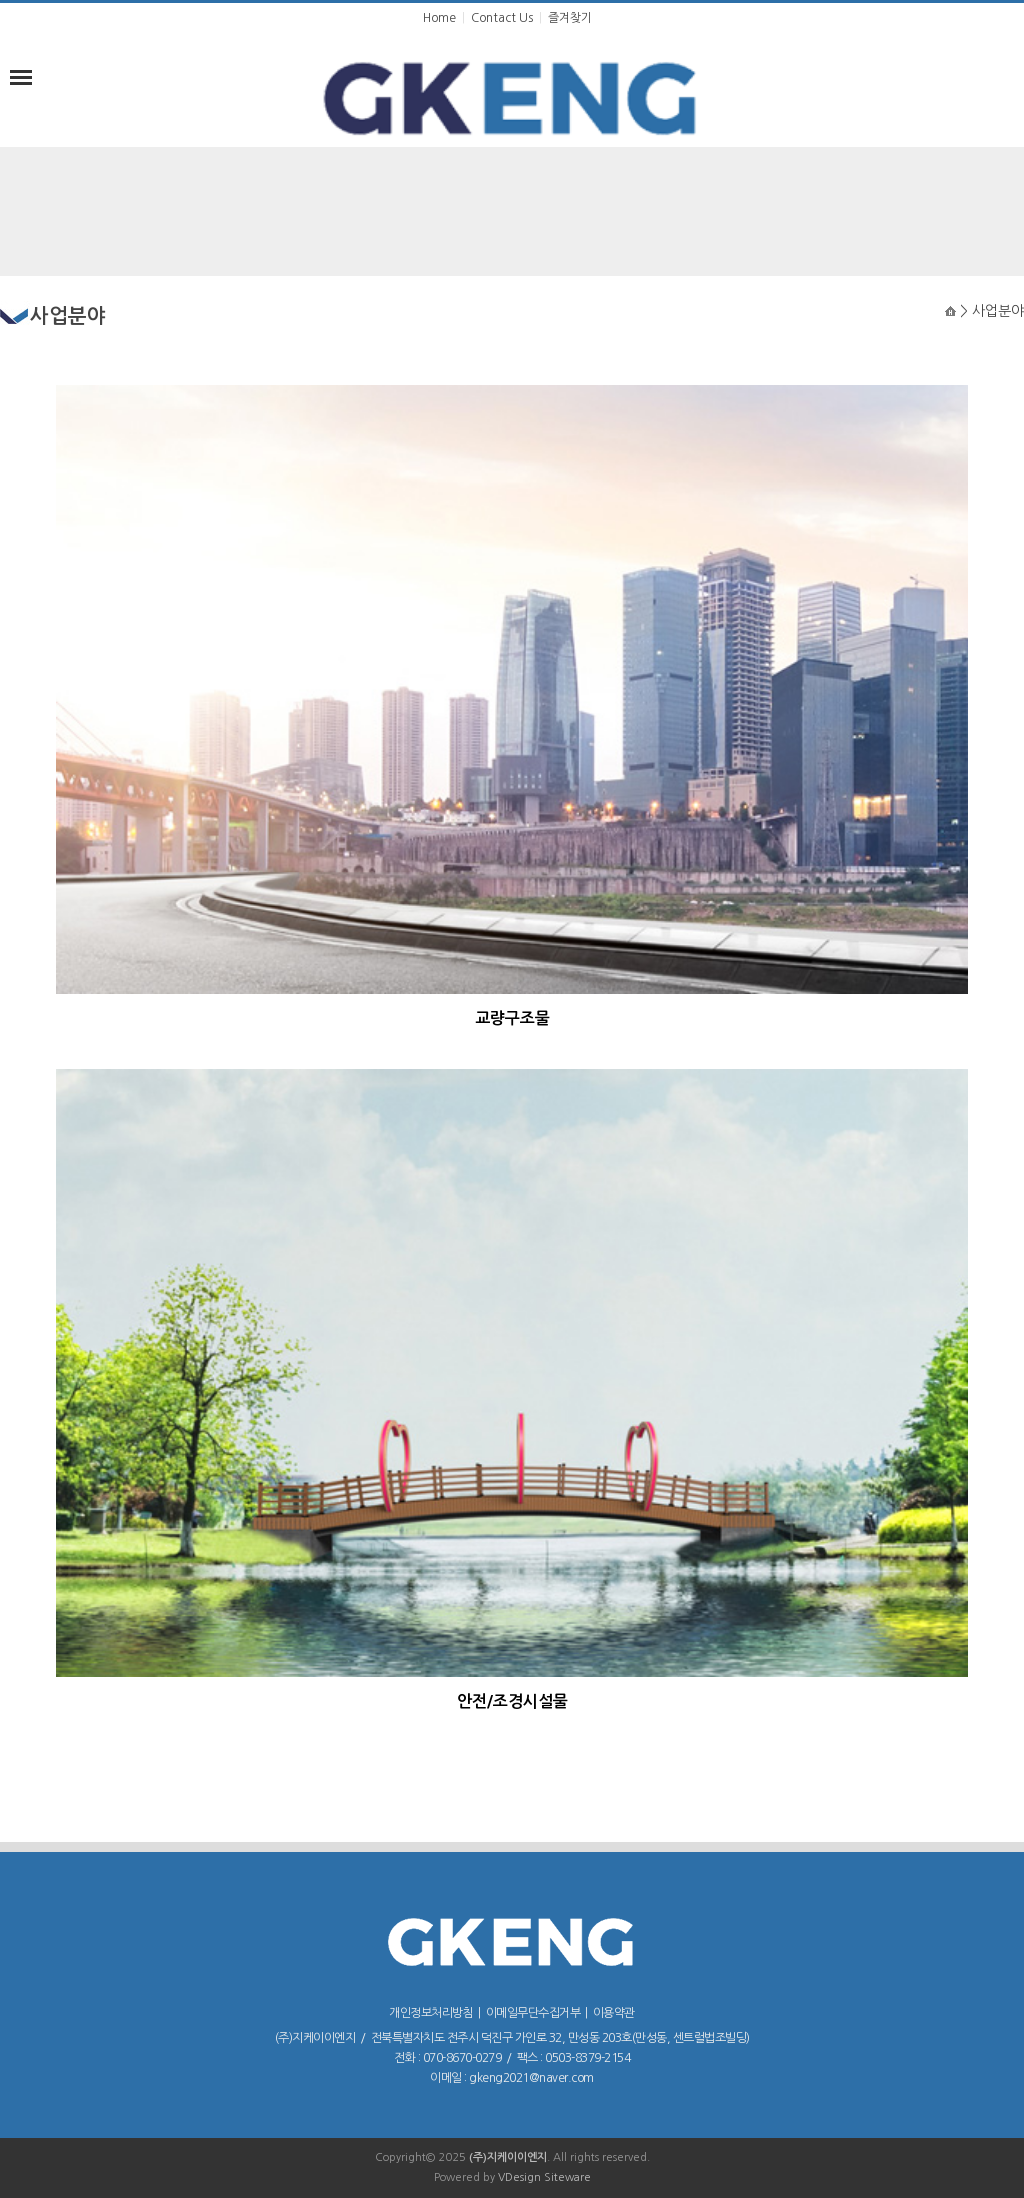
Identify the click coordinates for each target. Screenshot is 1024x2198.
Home (439, 18)
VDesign (519, 2177)
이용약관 (614, 2013)
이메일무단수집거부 (533, 2013)
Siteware (567, 2177)
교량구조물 (512, 1018)
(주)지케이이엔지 (508, 2157)
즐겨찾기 (570, 18)
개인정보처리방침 (431, 2013)
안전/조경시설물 (512, 1701)
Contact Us (502, 18)
